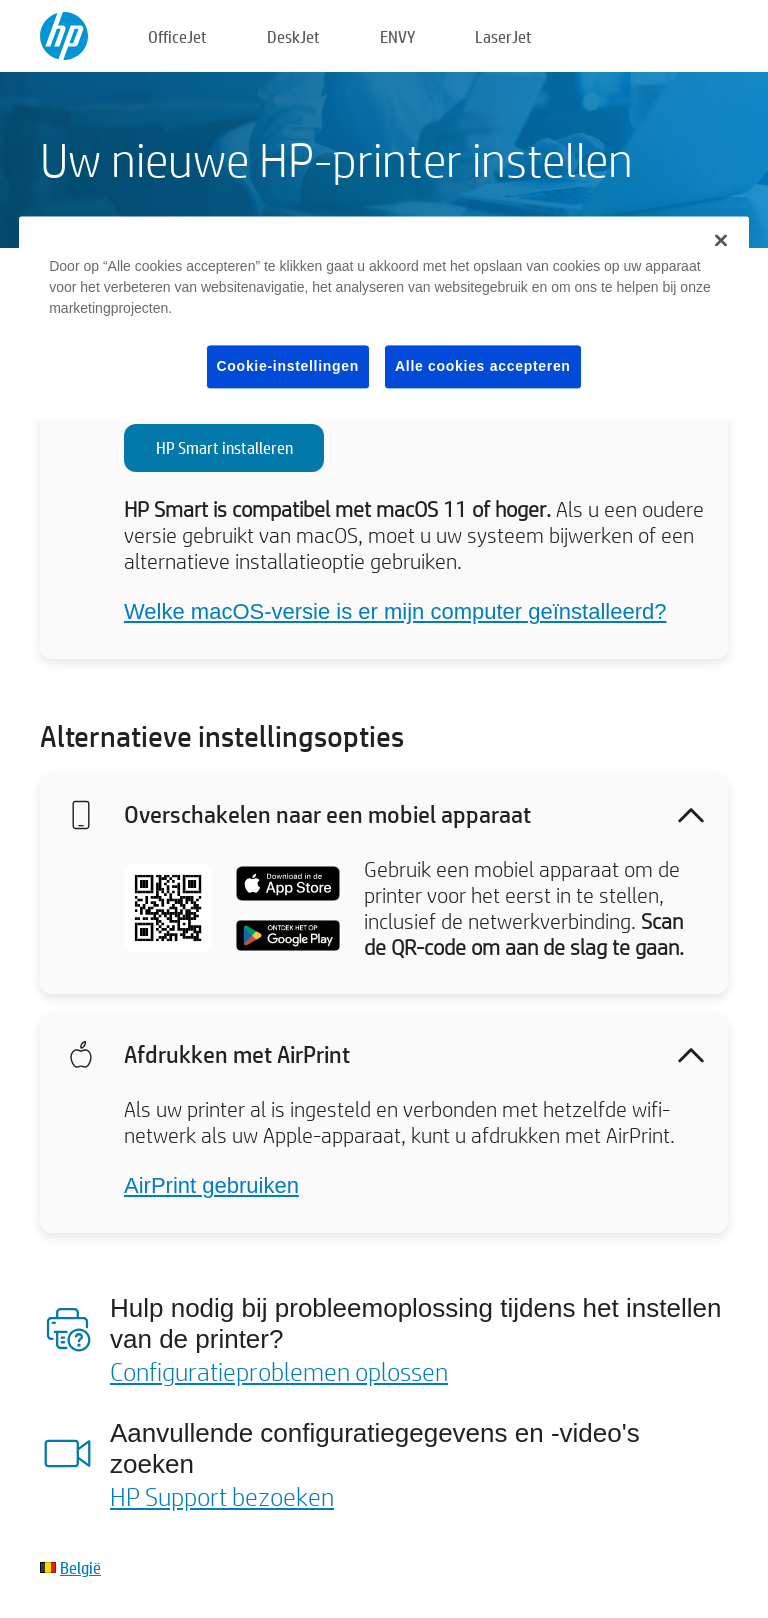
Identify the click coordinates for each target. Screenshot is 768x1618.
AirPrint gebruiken (211, 1185)
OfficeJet (177, 36)
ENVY (397, 36)
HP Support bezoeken (222, 1496)
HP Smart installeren (224, 447)
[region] (384, 318)
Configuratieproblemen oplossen (279, 1371)
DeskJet (293, 36)
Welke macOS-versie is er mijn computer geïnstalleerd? (395, 611)
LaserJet (503, 36)
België (80, 1567)
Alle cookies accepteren (483, 366)
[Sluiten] (721, 240)
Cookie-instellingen (288, 366)
